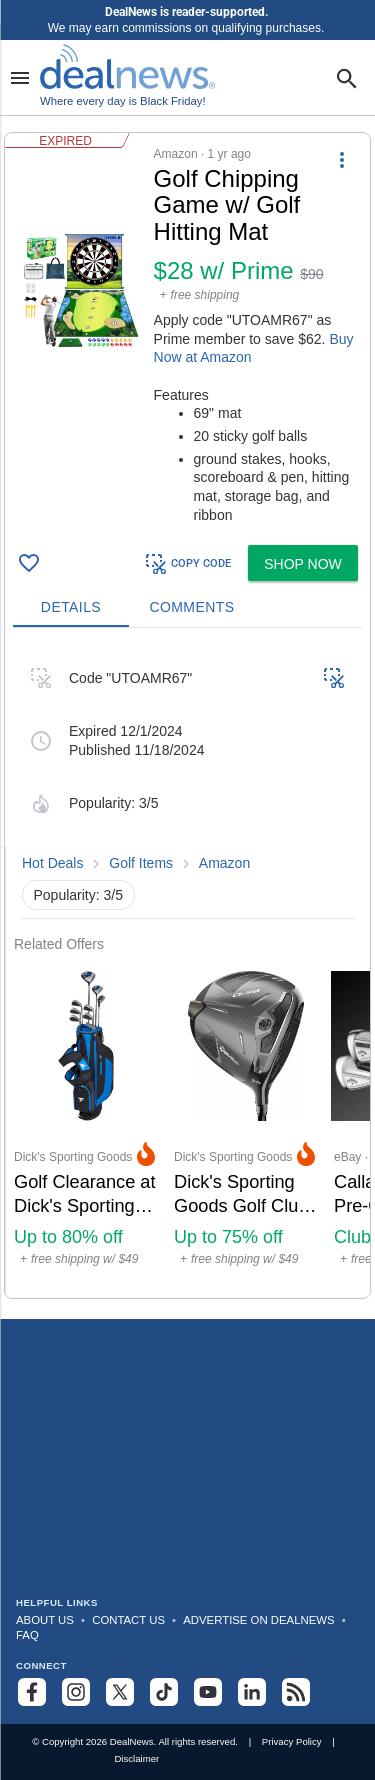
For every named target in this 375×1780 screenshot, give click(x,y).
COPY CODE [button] (187, 563)
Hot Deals (52, 863)
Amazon (224, 863)
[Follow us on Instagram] (76, 1692)
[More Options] (342, 159)
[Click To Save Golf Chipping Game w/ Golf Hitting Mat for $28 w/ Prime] (29, 563)
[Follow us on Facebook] (32, 1692)
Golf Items (141, 863)
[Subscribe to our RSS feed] (296, 1692)
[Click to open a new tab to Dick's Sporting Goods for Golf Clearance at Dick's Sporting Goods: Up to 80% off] (86, 1125)
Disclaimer (136, 1758)
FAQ (27, 1635)
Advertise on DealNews (258, 1620)
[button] (187, 335)
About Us (45, 1620)
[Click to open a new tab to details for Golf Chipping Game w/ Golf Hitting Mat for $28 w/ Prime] (79, 291)
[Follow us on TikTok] (164, 1692)
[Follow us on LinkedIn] (252, 1692)
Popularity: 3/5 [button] (79, 895)
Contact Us (128, 1620)
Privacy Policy (292, 1741)
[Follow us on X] (120, 1692)
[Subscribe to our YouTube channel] (208, 1692)
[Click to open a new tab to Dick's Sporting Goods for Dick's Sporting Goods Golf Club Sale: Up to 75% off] (246, 1125)
